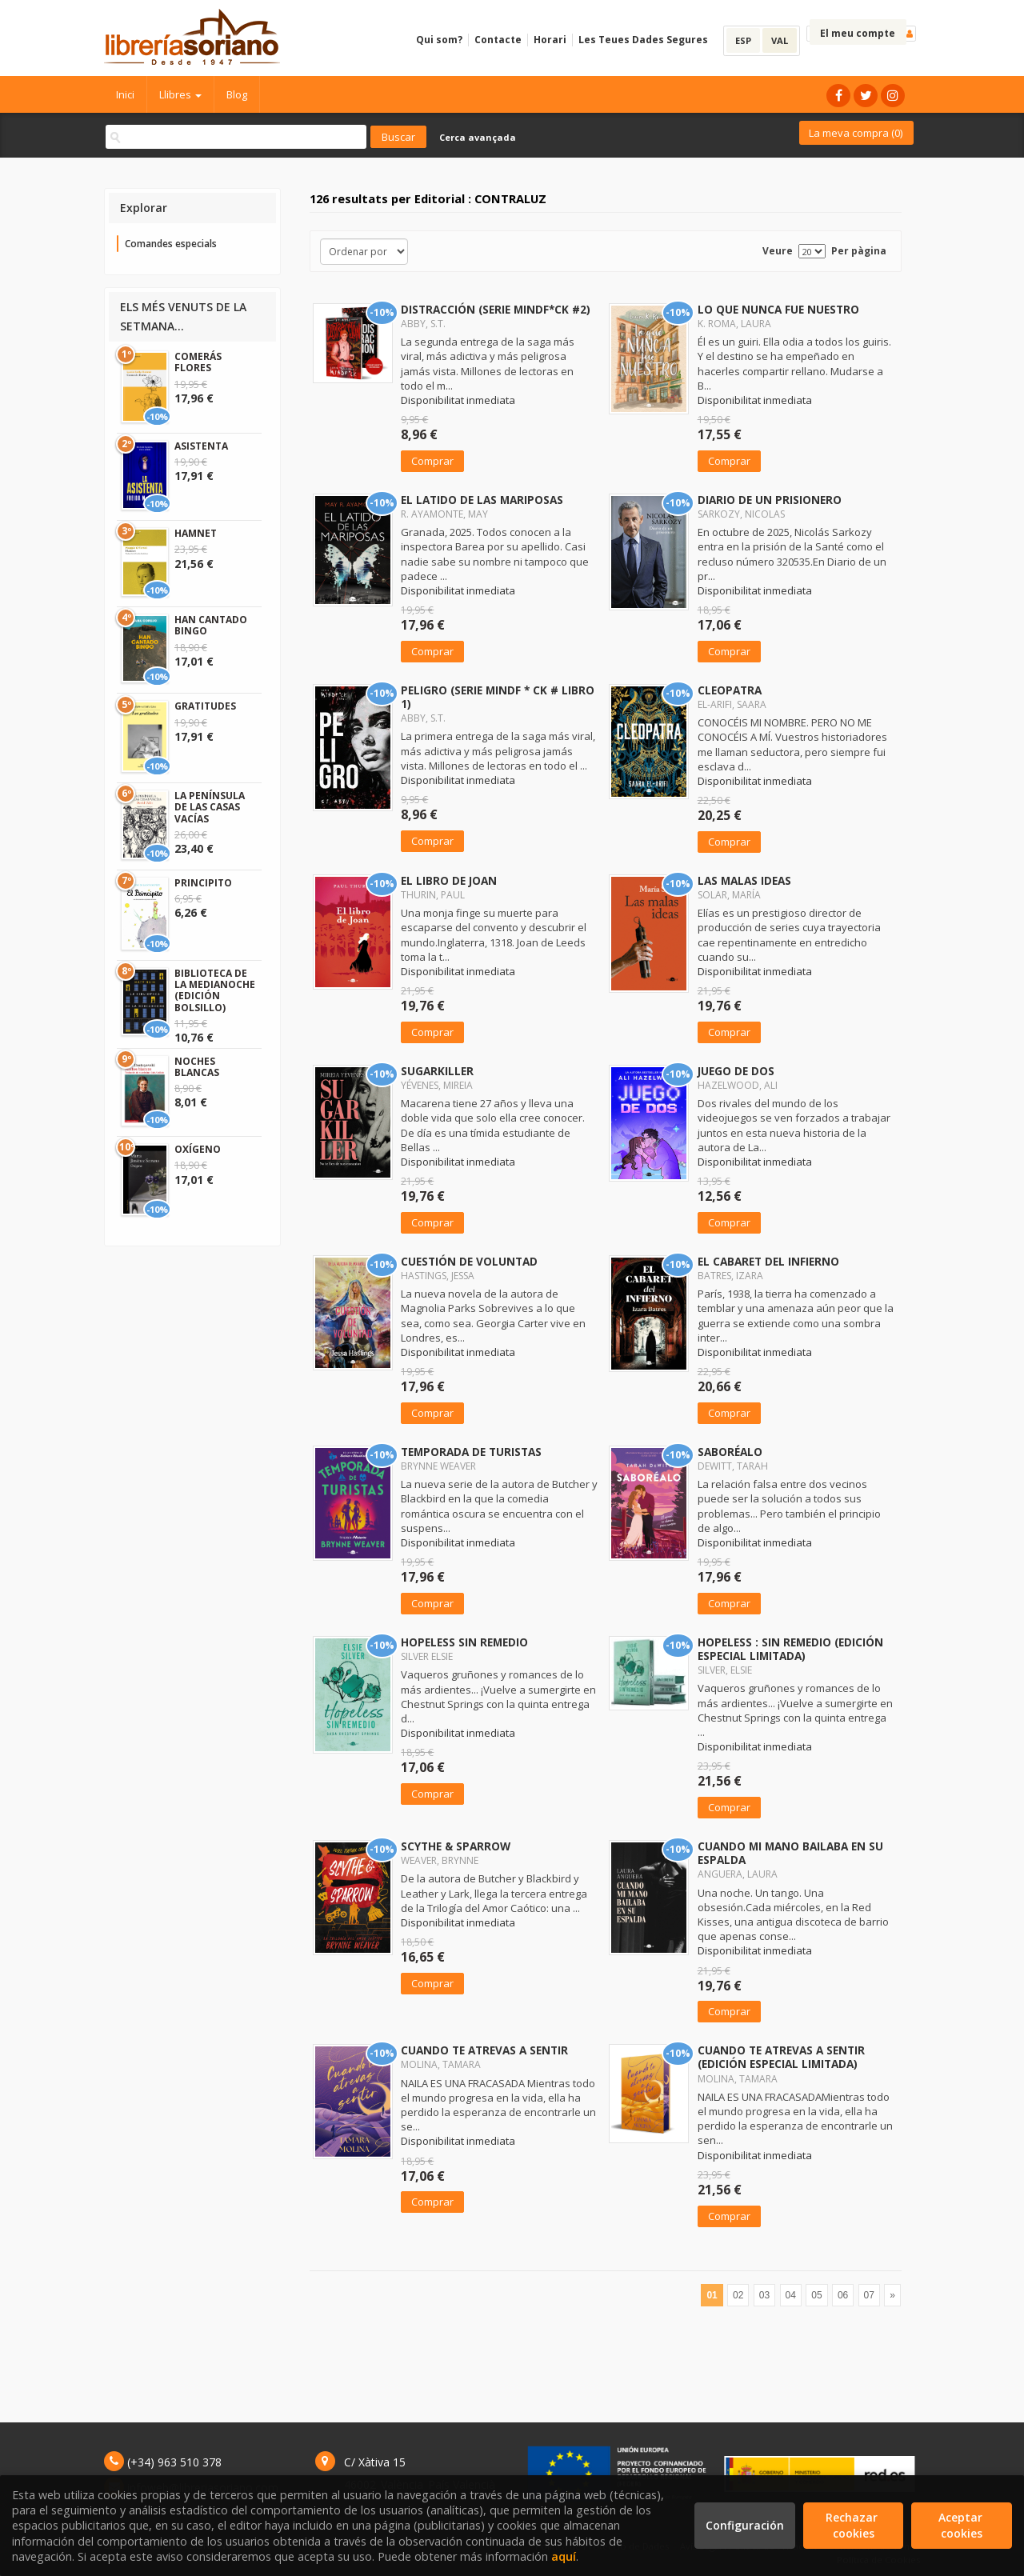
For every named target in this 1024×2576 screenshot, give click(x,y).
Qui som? (439, 39)
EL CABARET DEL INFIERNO (768, 1261)
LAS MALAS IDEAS (744, 880)
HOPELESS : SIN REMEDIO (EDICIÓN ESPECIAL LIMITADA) (790, 1648)
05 (816, 2295)
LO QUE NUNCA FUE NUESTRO (778, 309)
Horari (550, 39)
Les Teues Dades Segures (643, 39)
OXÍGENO (197, 1149)
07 (869, 2295)
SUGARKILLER (437, 1070)
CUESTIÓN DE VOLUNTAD (469, 1261)
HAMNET (195, 533)
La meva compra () (855, 133)
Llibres (180, 94)
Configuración (745, 2525)
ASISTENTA (201, 446)
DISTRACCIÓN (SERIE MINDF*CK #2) (495, 309)
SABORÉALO (730, 1451)
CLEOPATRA (730, 690)
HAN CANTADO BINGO (210, 625)
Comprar (432, 461)
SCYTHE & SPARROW (455, 1846)
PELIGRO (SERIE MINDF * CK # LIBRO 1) (497, 696)
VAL (779, 40)
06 (843, 2295)
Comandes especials (171, 243)
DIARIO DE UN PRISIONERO (770, 499)
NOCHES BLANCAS (196, 1066)
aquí (563, 2556)
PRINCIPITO (203, 883)
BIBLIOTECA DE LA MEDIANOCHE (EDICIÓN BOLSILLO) (214, 990)
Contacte (498, 39)
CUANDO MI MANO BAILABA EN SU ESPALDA (790, 1852)
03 (764, 2295)
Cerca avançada (477, 137)
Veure (777, 250)
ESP (743, 40)
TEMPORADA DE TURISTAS (471, 1451)
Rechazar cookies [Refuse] (853, 2525)
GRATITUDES (205, 706)
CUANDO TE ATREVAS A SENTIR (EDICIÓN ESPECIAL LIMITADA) (781, 2056)
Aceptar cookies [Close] (962, 2525)
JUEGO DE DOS (736, 1070)
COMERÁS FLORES (198, 362)
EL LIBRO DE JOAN (449, 880)
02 (738, 2295)
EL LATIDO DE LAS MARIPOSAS (482, 499)
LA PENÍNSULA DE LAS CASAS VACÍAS (209, 807)
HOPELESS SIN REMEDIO (464, 1642)
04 (791, 2295)
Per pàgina (858, 250)
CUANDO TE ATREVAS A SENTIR (484, 2050)
